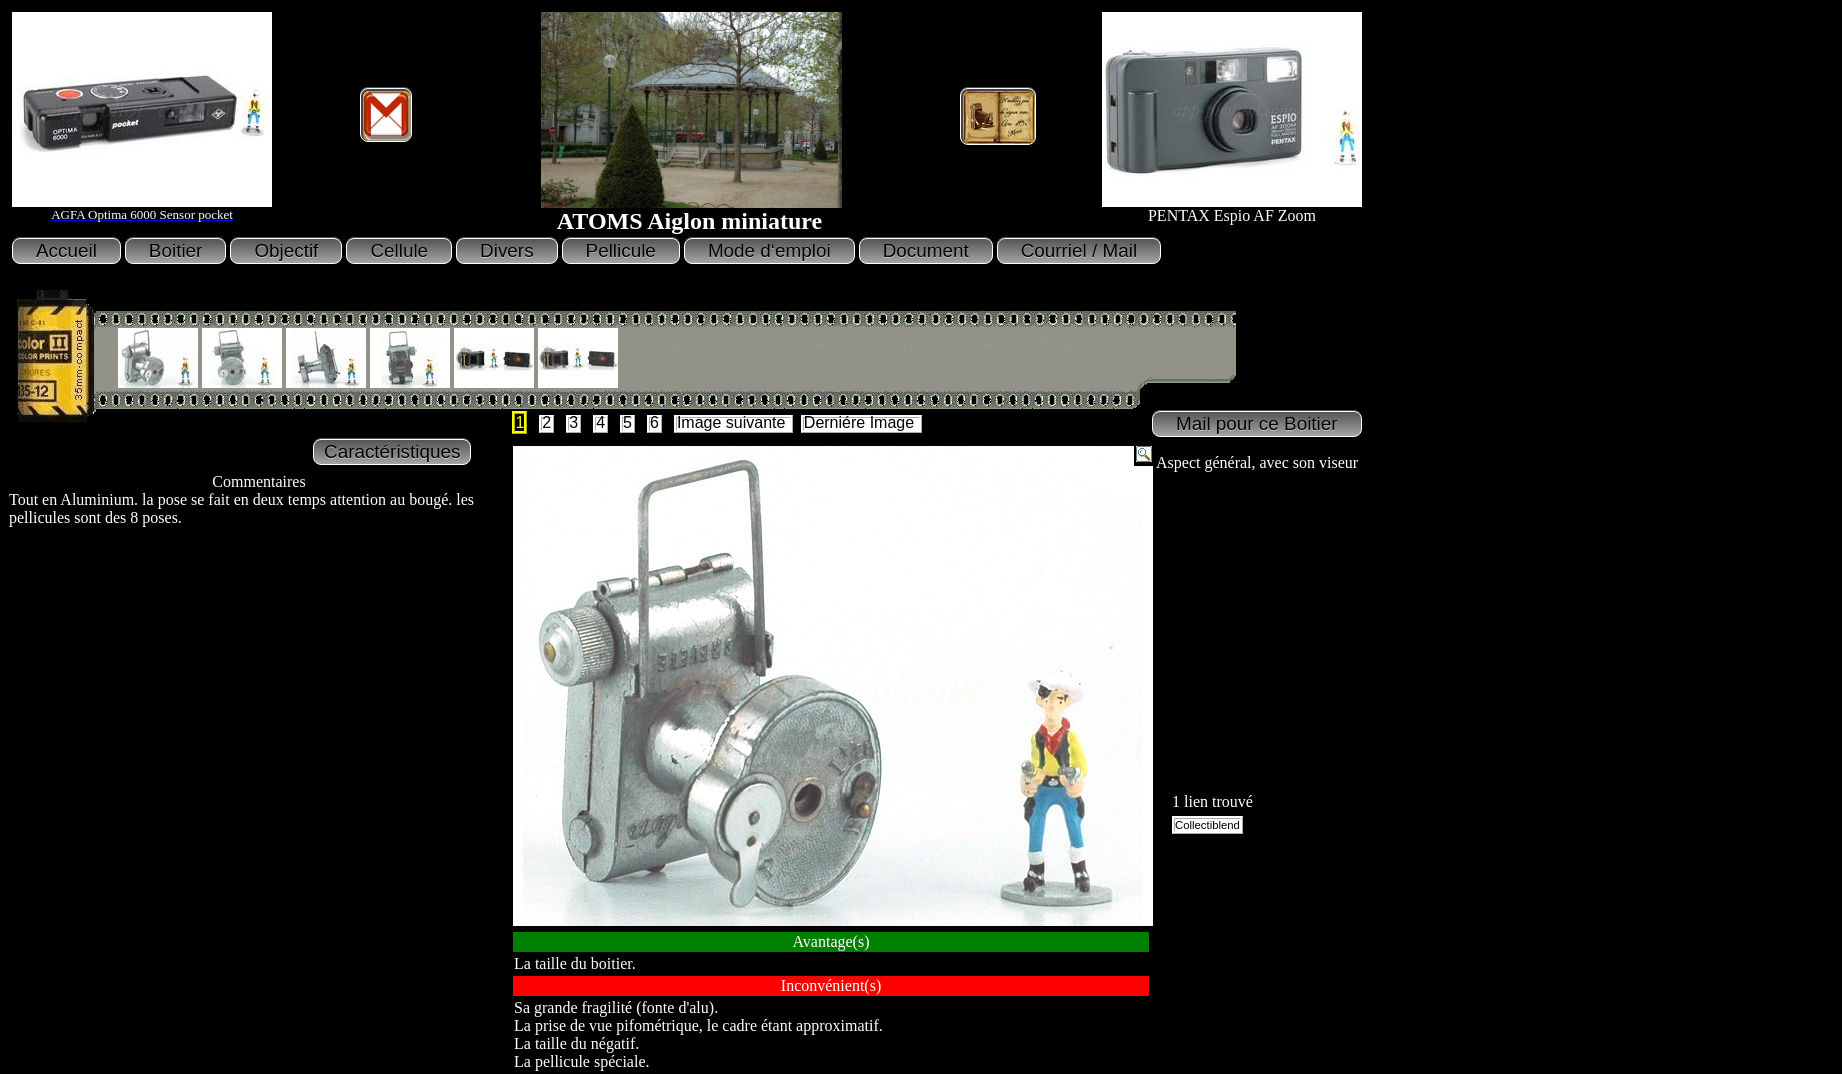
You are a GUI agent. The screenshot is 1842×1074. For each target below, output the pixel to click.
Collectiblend (1207, 825)
